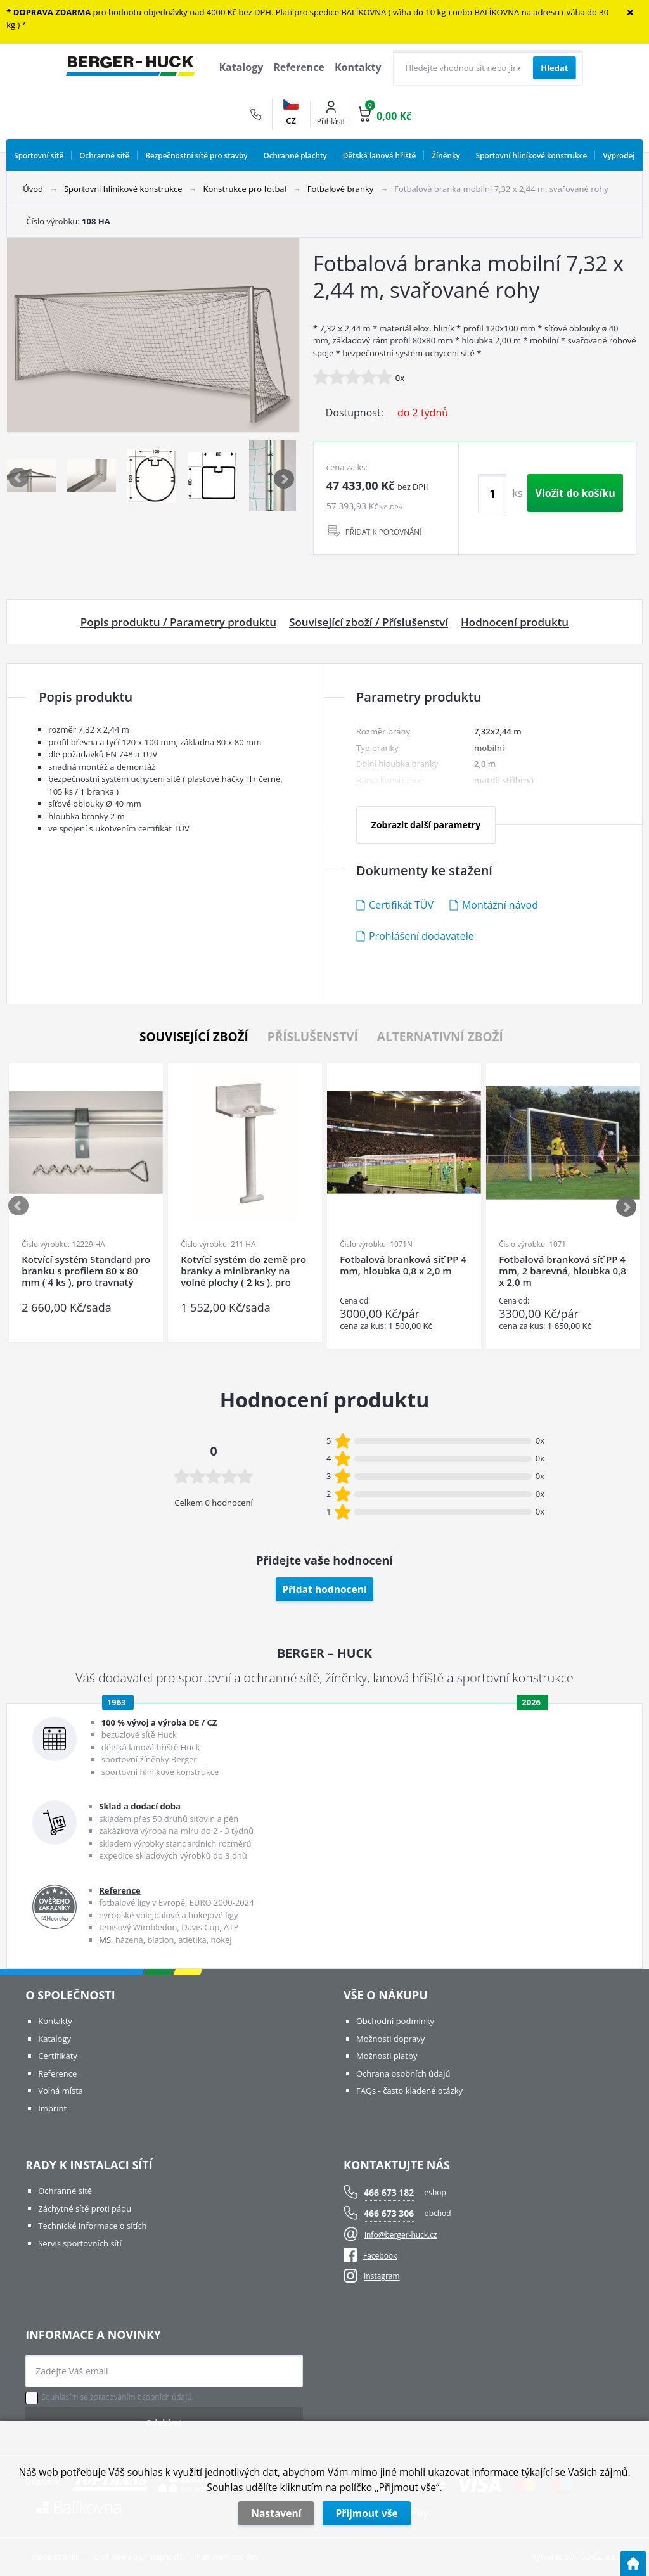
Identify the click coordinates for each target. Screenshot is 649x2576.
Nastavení (276, 2513)
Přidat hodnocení (324, 1589)
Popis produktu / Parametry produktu (178, 622)
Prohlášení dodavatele (421, 936)
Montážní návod (500, 905)
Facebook (370, 2255)
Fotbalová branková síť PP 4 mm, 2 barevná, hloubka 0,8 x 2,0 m (562, 1270)
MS (105, 1939)
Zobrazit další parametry (425, 825)
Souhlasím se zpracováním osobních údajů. (117, 2397)
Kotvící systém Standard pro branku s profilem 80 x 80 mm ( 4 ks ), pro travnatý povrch (86, 1270)
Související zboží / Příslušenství (368, 622)
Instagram (382, 2276)
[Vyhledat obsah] (554, 67)
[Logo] (130, 68)
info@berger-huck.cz (400, 2234)
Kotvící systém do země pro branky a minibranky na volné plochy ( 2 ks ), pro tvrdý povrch (243, 1270)
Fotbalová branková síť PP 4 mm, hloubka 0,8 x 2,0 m (403, 1265)
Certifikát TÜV (401, 905)
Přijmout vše (366, 2513)
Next (284, 478)
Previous (19, 478)
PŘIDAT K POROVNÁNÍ (383, 532)
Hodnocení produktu (515, 622)
